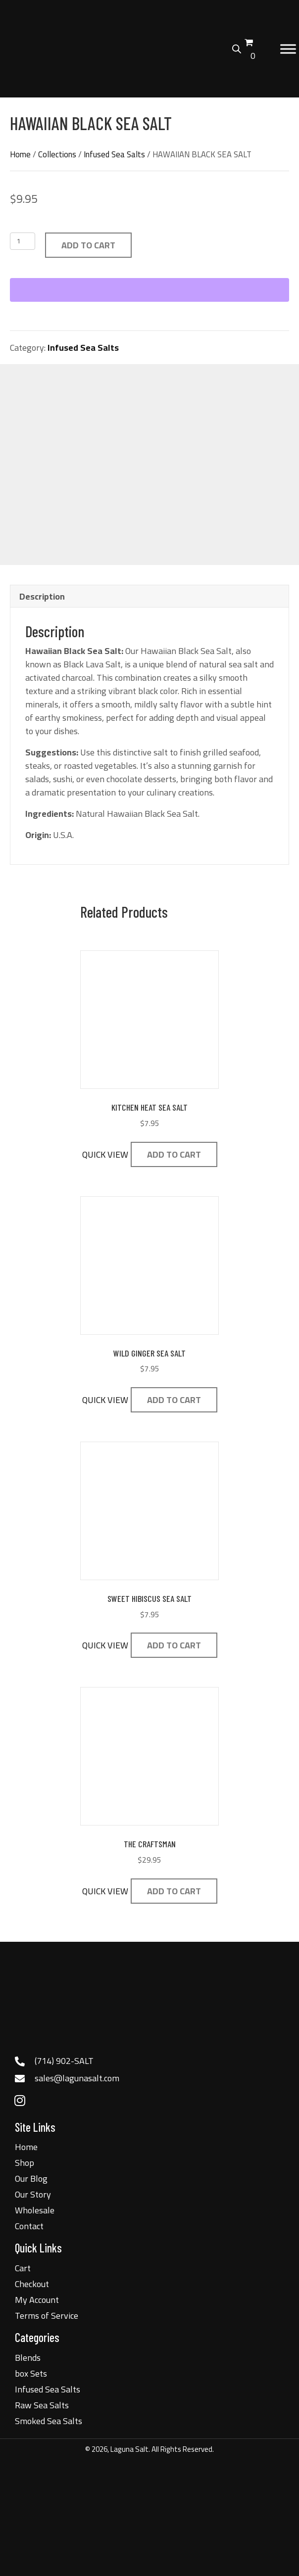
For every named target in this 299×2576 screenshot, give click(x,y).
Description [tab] (42, 596)
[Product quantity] (22, 241)
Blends (28, 2357)
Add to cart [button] (174, 1154)
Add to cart (88, 245)
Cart (23, 2268)
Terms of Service (46, 2315)
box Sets (31, 2373)
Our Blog (31, 2178)
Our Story (33, 2194)
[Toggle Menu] (288, 48)
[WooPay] (149, 290)
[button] (20, 2100)
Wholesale (34, 2210)
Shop (24, 2162)
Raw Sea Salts (42, 2405)
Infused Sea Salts (114, 154)
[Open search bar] (237, 47)
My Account (37, 2299)
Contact (29, 2226)
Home (20, 154)
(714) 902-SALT (64, 2061)
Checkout (32, 2284)
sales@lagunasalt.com (77, 2078)
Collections (57, 154)
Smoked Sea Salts (48, 2421)
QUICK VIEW (105, 1154)
